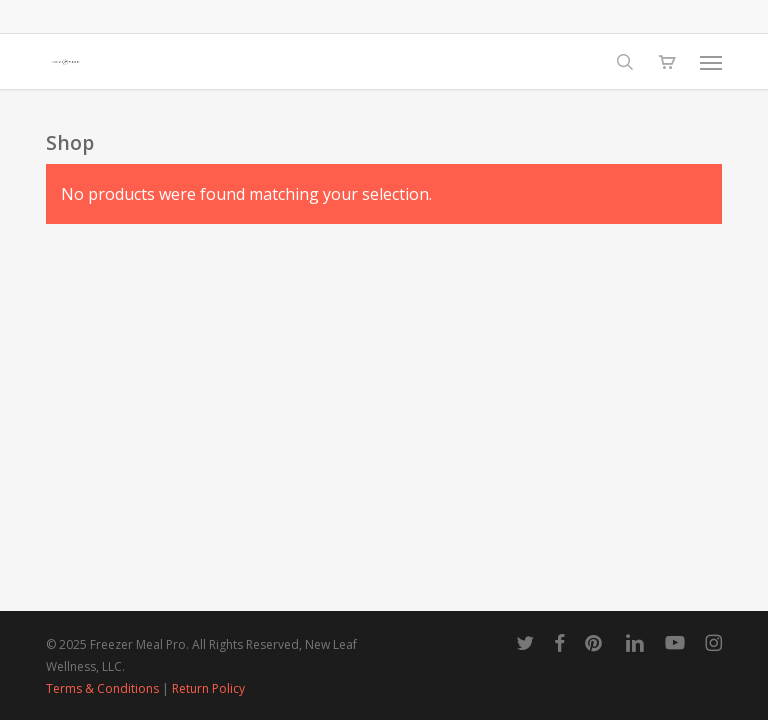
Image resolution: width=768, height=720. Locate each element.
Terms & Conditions (102, 688)
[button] (711, 62)
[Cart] (667, 62)
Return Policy (208, 688)
